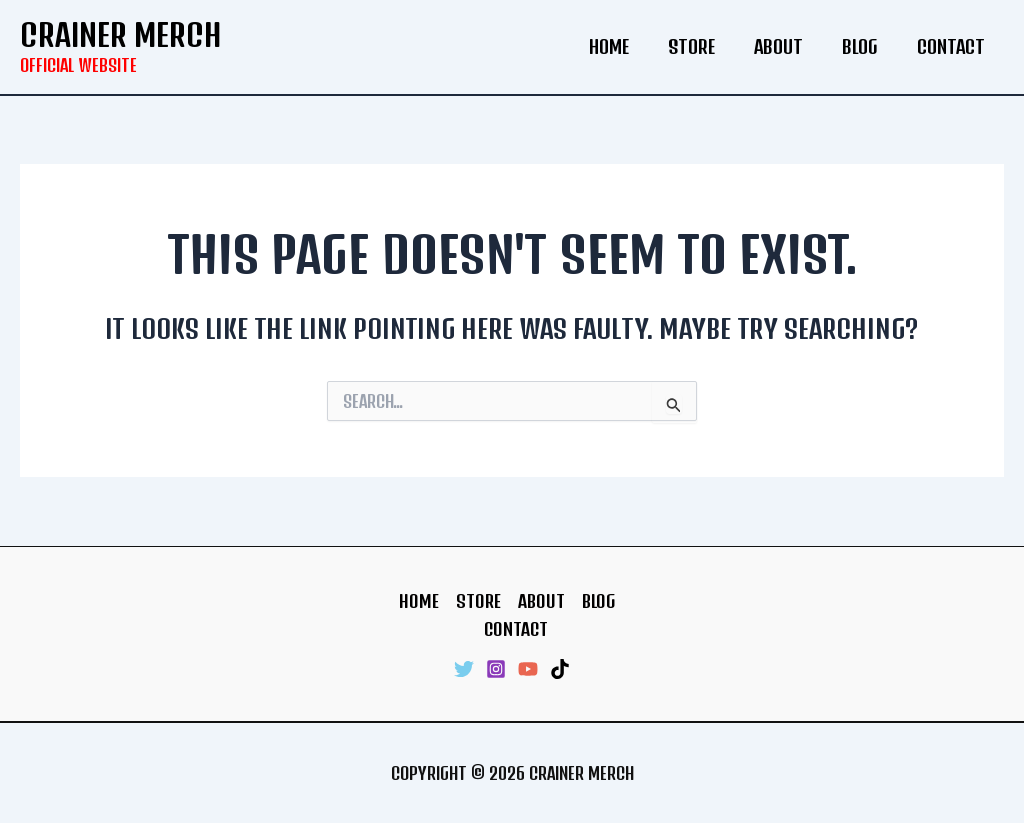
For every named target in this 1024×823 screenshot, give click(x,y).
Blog (864, 46)
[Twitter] (464, 669)
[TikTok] (560, 669)
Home (622, 46)
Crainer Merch (120, 34)
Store (701, 46)
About (785, 46)
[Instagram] (496, 669)
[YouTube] (528, 669)
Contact (952, 46)
